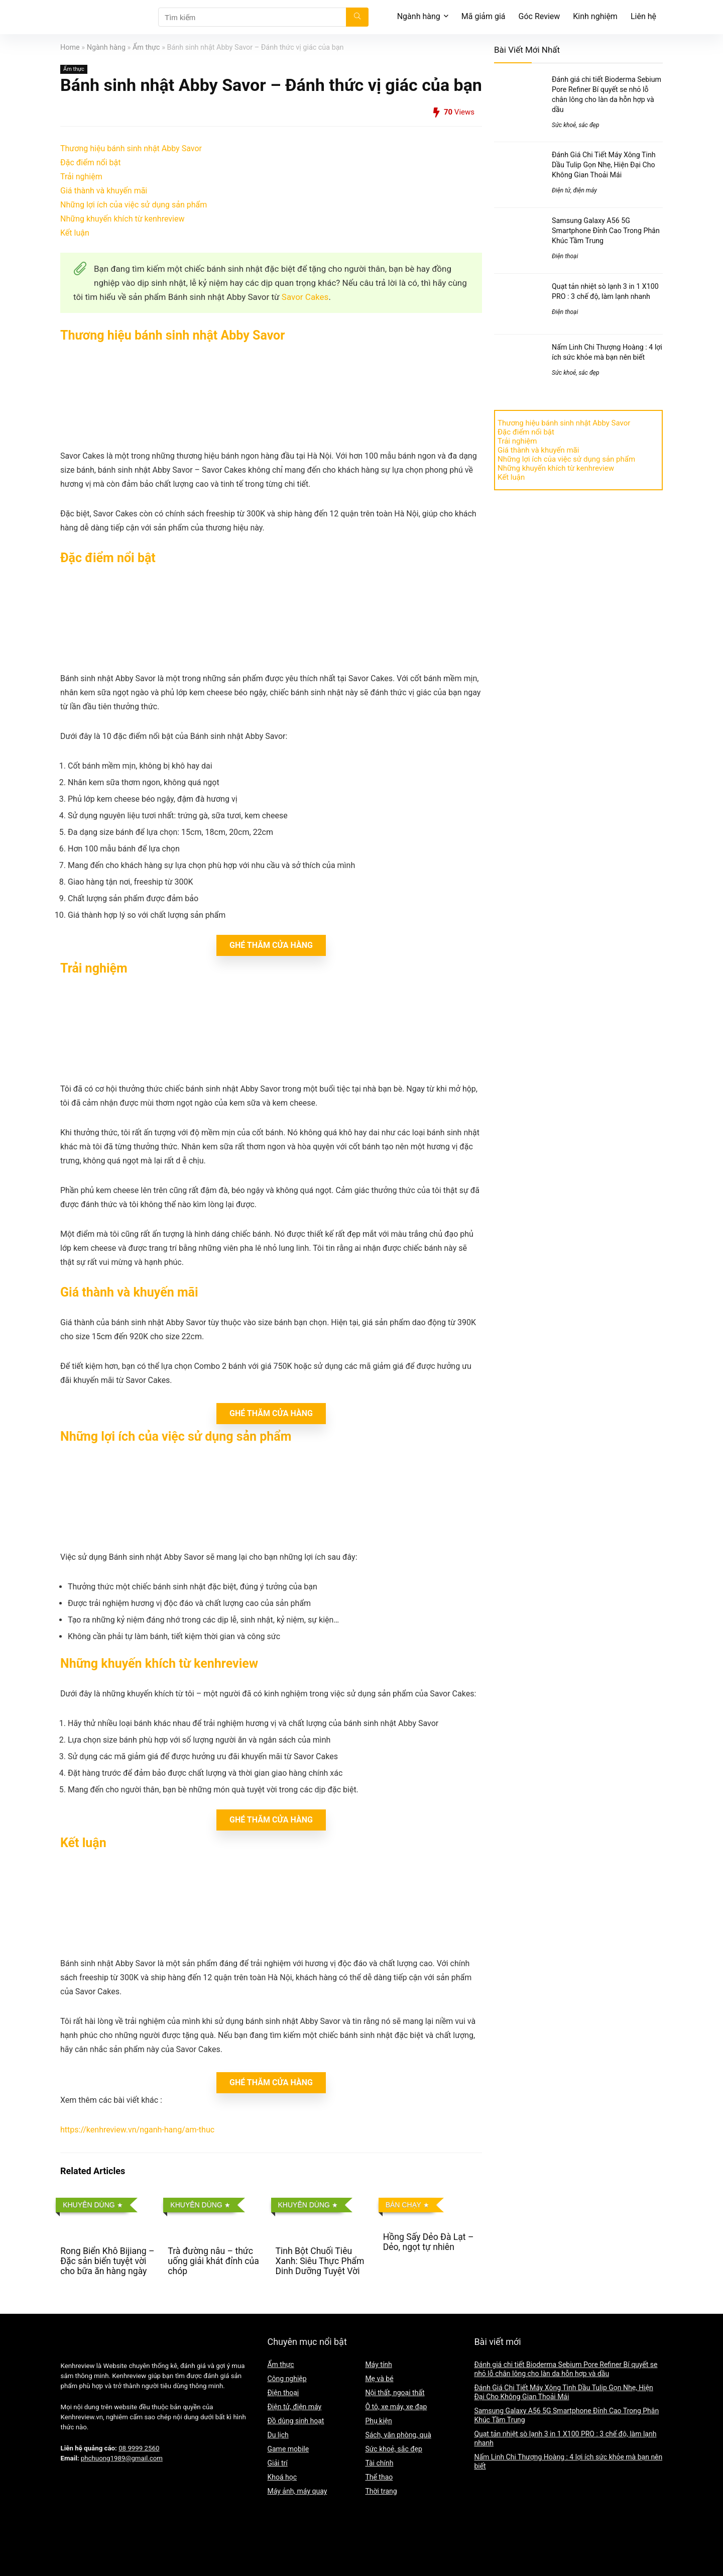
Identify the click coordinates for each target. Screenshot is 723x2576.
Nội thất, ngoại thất (394, 2393)
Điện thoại (565, 256)
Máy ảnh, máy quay (297, 2491)
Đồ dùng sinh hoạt (295, 2421)
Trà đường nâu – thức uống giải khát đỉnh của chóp (213, 2261)
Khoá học (282, 2477)
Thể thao (379, 2477)
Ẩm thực (146, 47)
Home (70, 47)
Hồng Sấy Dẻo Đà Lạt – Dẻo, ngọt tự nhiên (428, 2242)
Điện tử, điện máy (574, 190)
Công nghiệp (286, 2379)
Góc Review (539, 16)
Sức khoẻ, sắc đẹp (575, 125)
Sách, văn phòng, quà (398, 2435)
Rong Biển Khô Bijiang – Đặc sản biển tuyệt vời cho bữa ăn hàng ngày (107, 2261)
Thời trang (381, 2491)
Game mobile (288, 2449)
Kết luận (74, 233)
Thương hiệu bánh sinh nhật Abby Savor (131, 148)
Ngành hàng (418, 16)
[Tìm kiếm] (357, 17)
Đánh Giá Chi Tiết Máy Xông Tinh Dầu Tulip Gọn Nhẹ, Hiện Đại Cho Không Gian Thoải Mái (604, 165)
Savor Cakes (305, 297)
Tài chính (379, 2463)
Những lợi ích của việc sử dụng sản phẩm (133, 204)
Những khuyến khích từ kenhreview (122, 219)
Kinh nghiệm (595, 16)
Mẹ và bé (379, 2379)
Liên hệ (643, 16)
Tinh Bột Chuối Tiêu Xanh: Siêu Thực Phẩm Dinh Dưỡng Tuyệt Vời (320, 2261)
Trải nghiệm (81, 176)
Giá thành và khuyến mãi (103, 190)
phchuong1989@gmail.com (122, 2458)
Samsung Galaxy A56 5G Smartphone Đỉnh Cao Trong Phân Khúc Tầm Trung (606, 231)
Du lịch (277, 2435)
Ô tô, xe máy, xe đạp (396, 2407)
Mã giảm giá (483, 16)
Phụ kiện (378, 2421)
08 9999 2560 (138, 2448)
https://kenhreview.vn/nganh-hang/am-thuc (137, 2129)
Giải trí (277, 2463)
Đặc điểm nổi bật (90, 162)
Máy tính (378, 2364)
